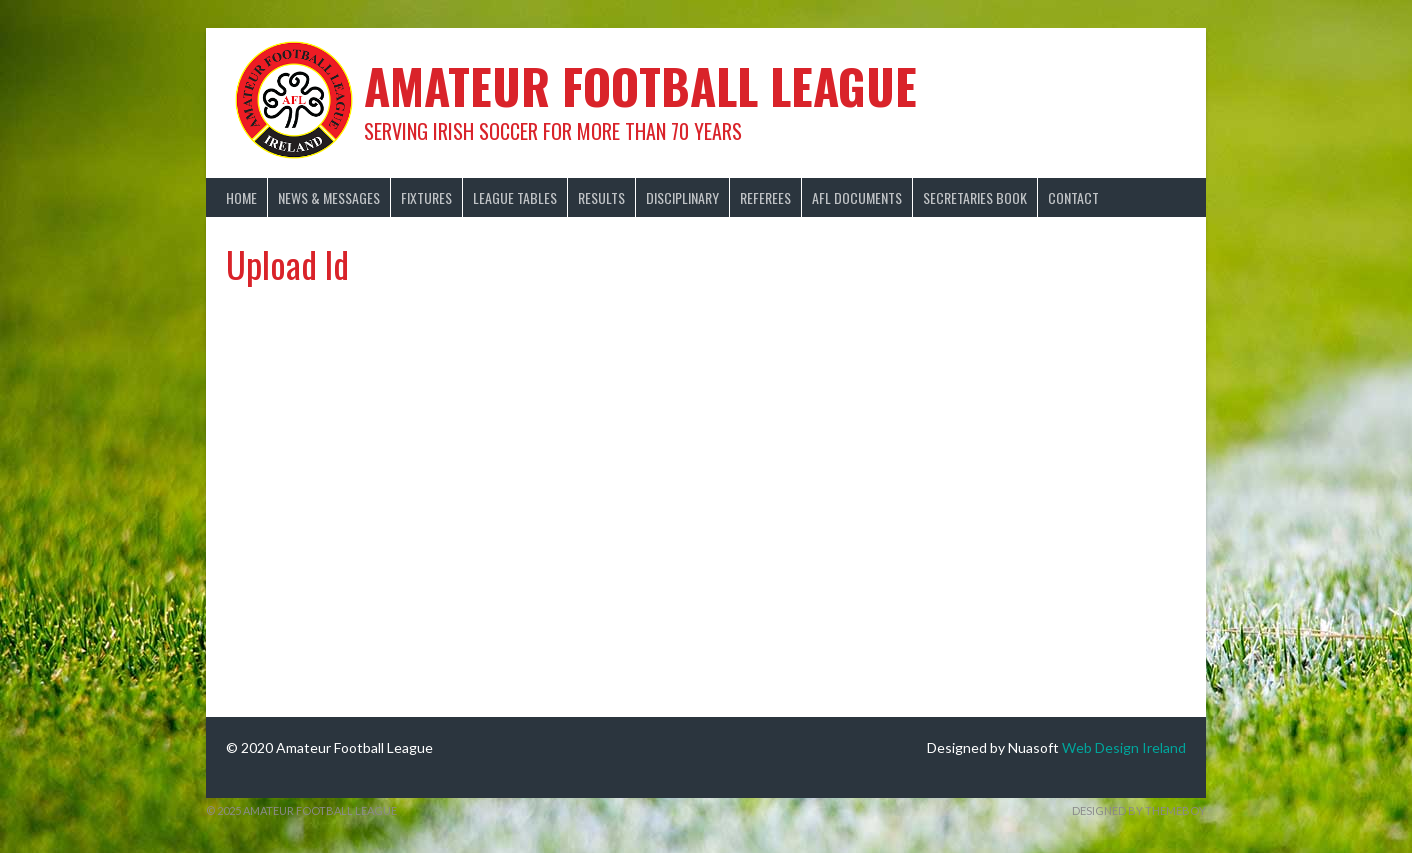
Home (241, 197)
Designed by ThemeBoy (1139, 810)
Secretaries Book (975, 197)
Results (601, 197)
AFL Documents (857, 197)
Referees (765, 197)
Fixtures (426, 197)
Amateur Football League (640, 85)
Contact (1073, 197)
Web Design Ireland (1124, 747)
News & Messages (329, 197)
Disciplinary (682, 197)
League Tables (515, 197)
